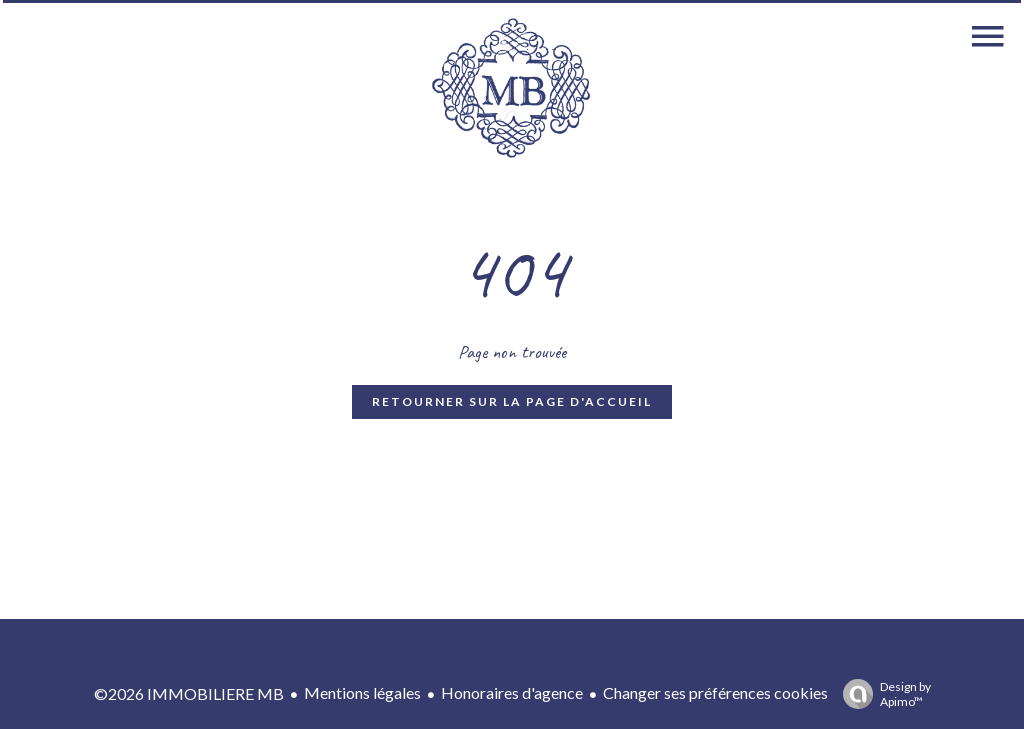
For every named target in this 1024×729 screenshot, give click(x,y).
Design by (882, 694)
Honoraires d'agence (512, 692)
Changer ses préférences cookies (715, 692)
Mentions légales (362, 692)
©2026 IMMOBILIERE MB (189, 693)
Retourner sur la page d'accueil (512, 401)
